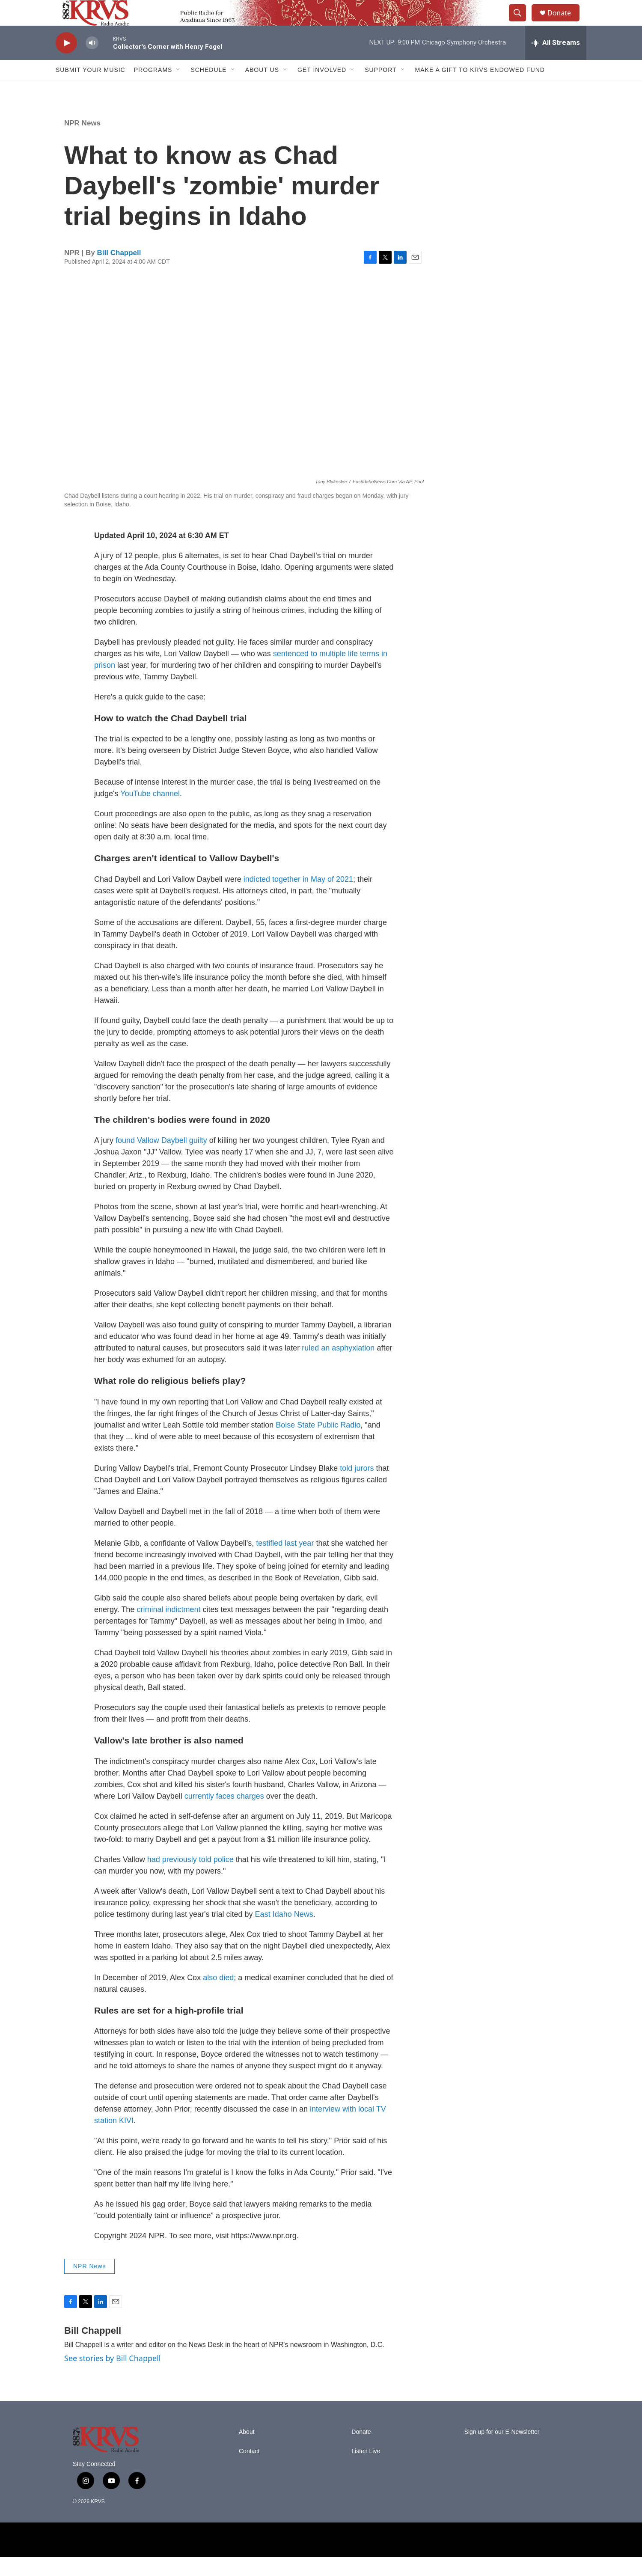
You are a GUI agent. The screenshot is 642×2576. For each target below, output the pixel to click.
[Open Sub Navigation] (178, 89)
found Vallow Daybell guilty (161, 1159)
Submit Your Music (90, 89)
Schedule (208, 89)
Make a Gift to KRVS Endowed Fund (480, 89)
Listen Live (365, 2470)
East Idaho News (284, 1933)
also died (217, 1997)
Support (380, 89)
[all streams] (555, 62)
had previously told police (190, 1878)
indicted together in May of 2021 (298, 898)
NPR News (82, 142)
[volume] (92, 62)
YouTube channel (150, 813)
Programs (153, 89)
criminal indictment (167, 1628)
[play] (66, 62)
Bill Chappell (119, 272)
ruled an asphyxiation (338, 1367)
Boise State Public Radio (318, 1444)
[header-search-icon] (521, 22)
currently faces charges (224, 1815)
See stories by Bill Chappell (112, 2377)
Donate (564, 22)
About (247, 2451)
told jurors (357, 1487)
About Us (262, 89)
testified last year (285, 1562)
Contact (249, 2470)
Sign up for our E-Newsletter (502, 2451)
